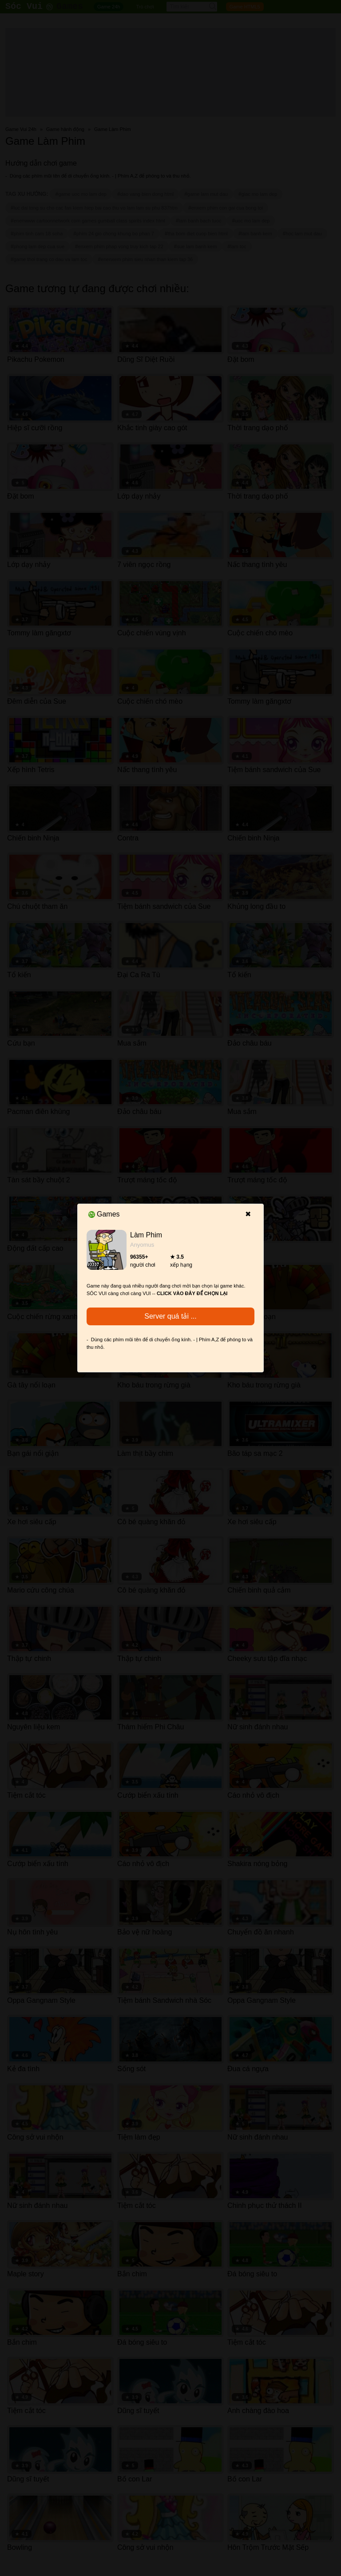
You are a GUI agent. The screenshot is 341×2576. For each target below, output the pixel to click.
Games (104, 1214)
